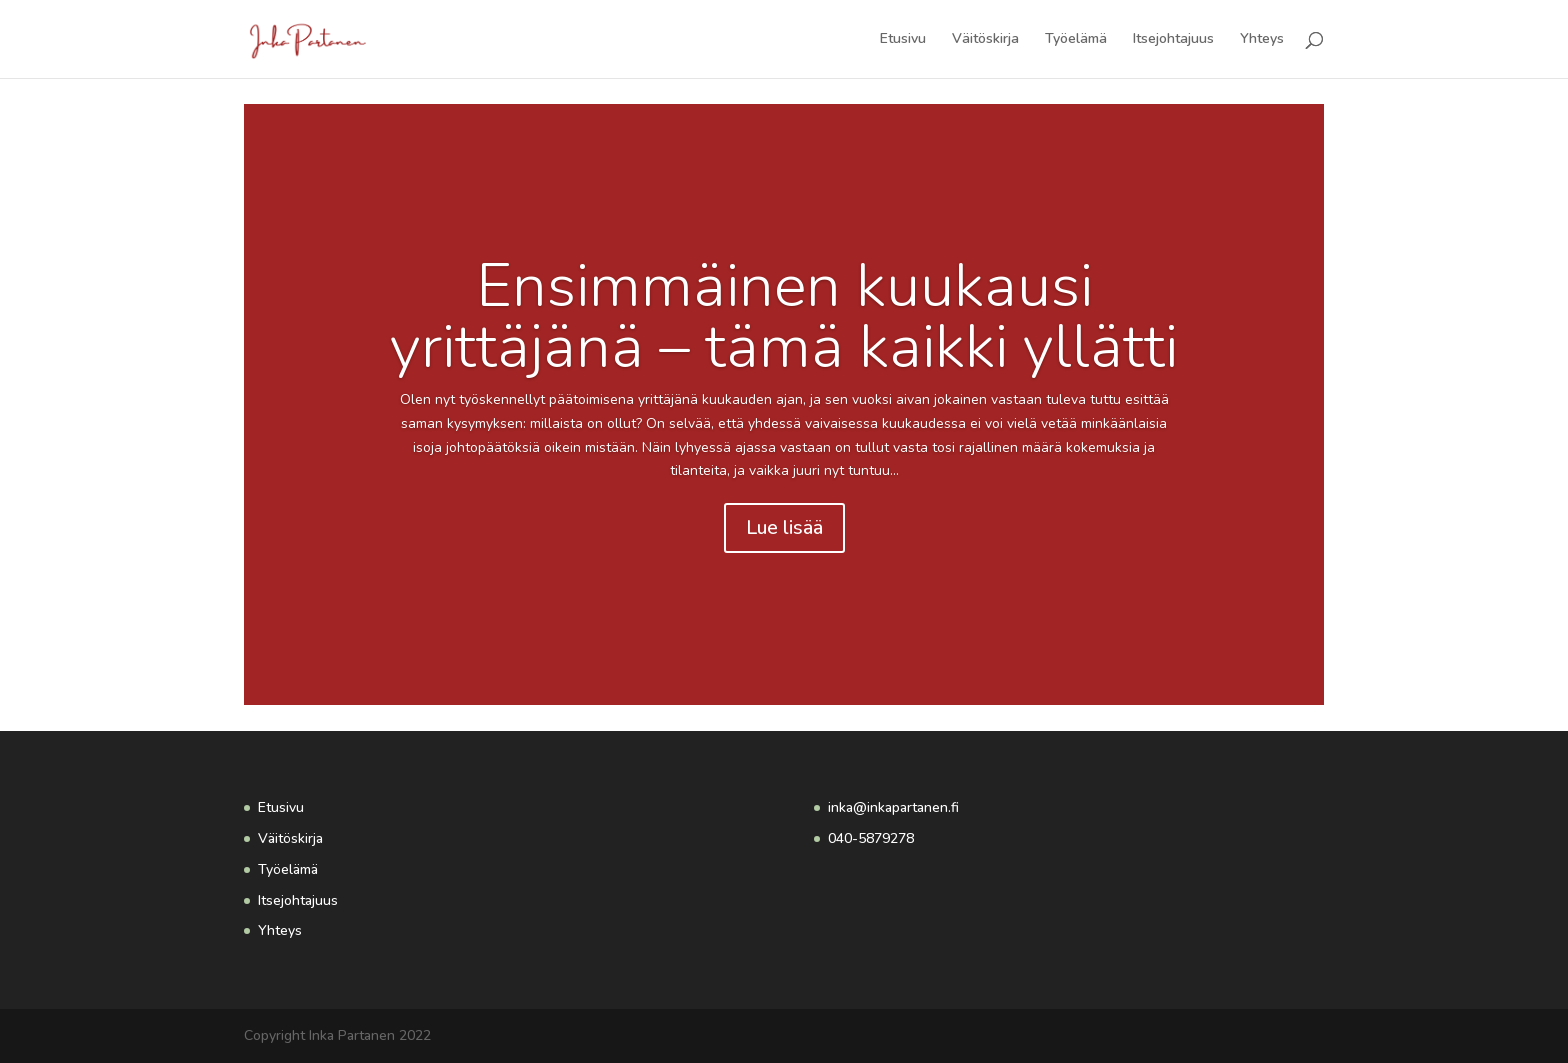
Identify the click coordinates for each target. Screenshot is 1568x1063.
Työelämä (1076, 40)
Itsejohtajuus (1173, 40)
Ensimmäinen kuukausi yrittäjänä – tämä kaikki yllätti (784, 316)
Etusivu (903, 40)
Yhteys (1262, 40)
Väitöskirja (985, 40)
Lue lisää (784, 527)
